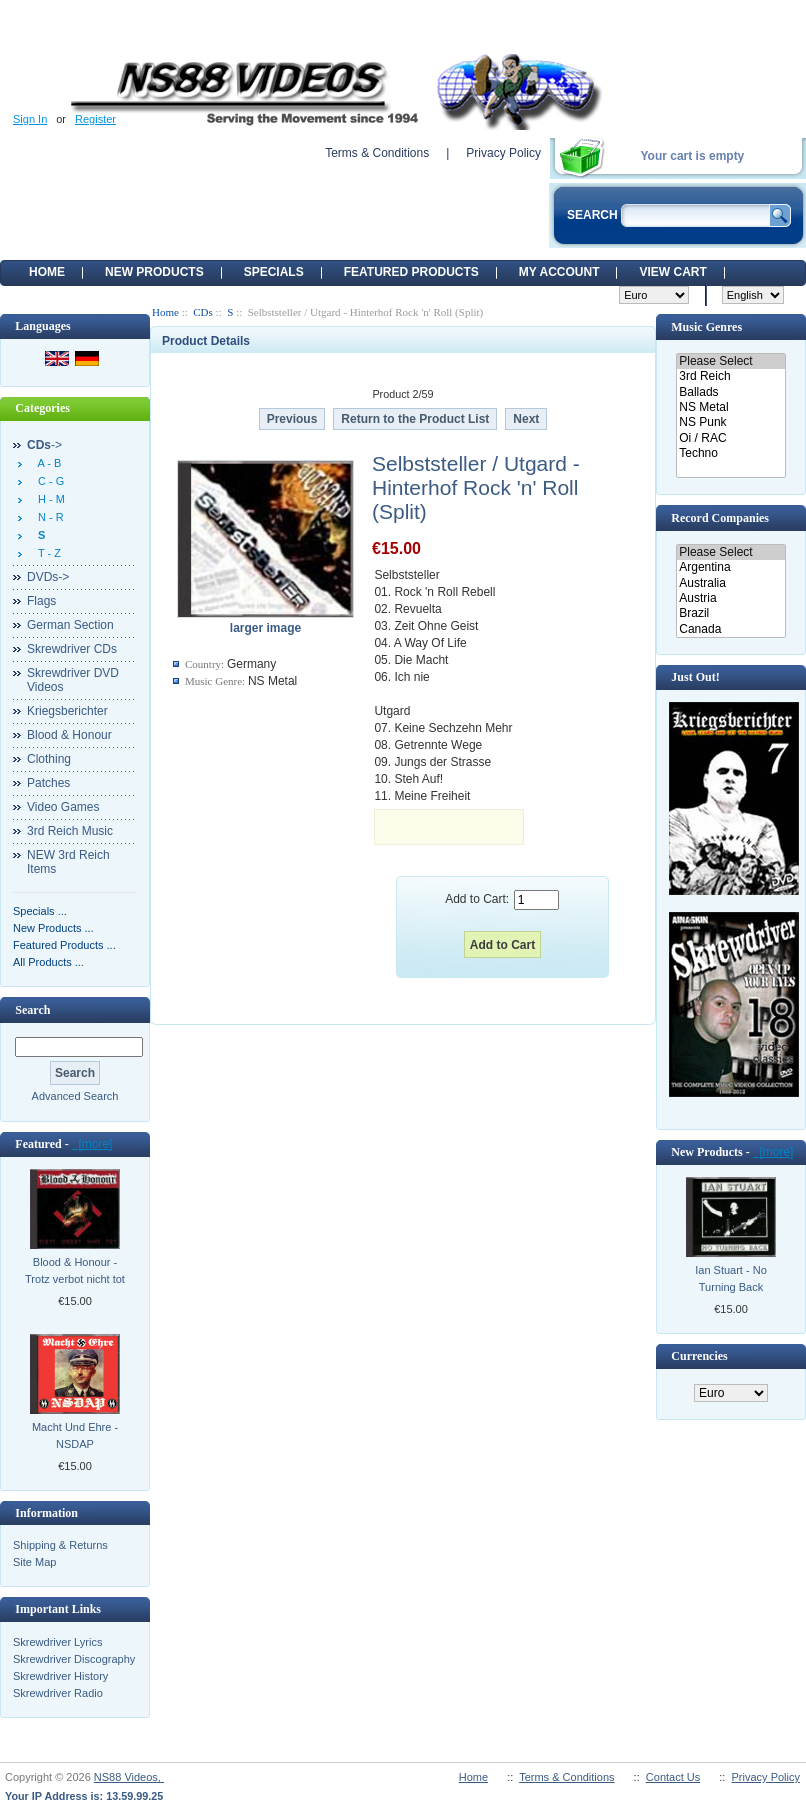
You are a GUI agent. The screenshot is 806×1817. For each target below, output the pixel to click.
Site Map (34, 1562)
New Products (154, 272)
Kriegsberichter (67, 711)
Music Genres (706, 327)
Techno (730, 453)
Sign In (30, 119)
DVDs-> (48, 577)
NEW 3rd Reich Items (68, 862)
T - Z (46, 553)
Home (47, 272)
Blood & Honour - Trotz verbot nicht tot (75, 1270)
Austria (730, 598)
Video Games (63, 807)
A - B (46, 463)
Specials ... (40, 911)
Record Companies (720, 518)
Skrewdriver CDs (72, 649)
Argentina (730, 567)
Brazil (730, 613)
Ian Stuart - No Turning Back (731, 1278)
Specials (274, 272)
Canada (730, 629)
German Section (70, 625)
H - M (48, 499)
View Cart (672, 272)
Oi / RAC (730, 438)
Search (32, 1010)
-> (44, 445)
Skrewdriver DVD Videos (73, 680)
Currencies (699, 1356)
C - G (48, 481)
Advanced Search (75, 1096)
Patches (48, 783)
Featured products (411, 272)
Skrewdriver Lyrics (57, 1642)
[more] (92, 1144)
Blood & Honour (69, 735)
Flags (41, 601)
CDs (203, 312)
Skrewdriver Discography (74, 1659)
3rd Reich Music (70, 831)
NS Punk (730, 422)
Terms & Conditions (377, 153)
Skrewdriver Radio (58, 1693)
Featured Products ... (64, 945)
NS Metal (730, 407)
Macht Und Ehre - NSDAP (75, 1435)
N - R (48, 517)
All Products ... (48, 962)
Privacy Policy (503, 153)
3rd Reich (730, 376)
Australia (730, 583)
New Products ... (53, 928)
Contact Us (673, 1777)
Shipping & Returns (60, 1545)
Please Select (730, 361)
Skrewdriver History (60, 1676)
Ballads (730, 392)
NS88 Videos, (129, 1777)
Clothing (49, 759)
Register (95, 119)
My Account (559, 272)
